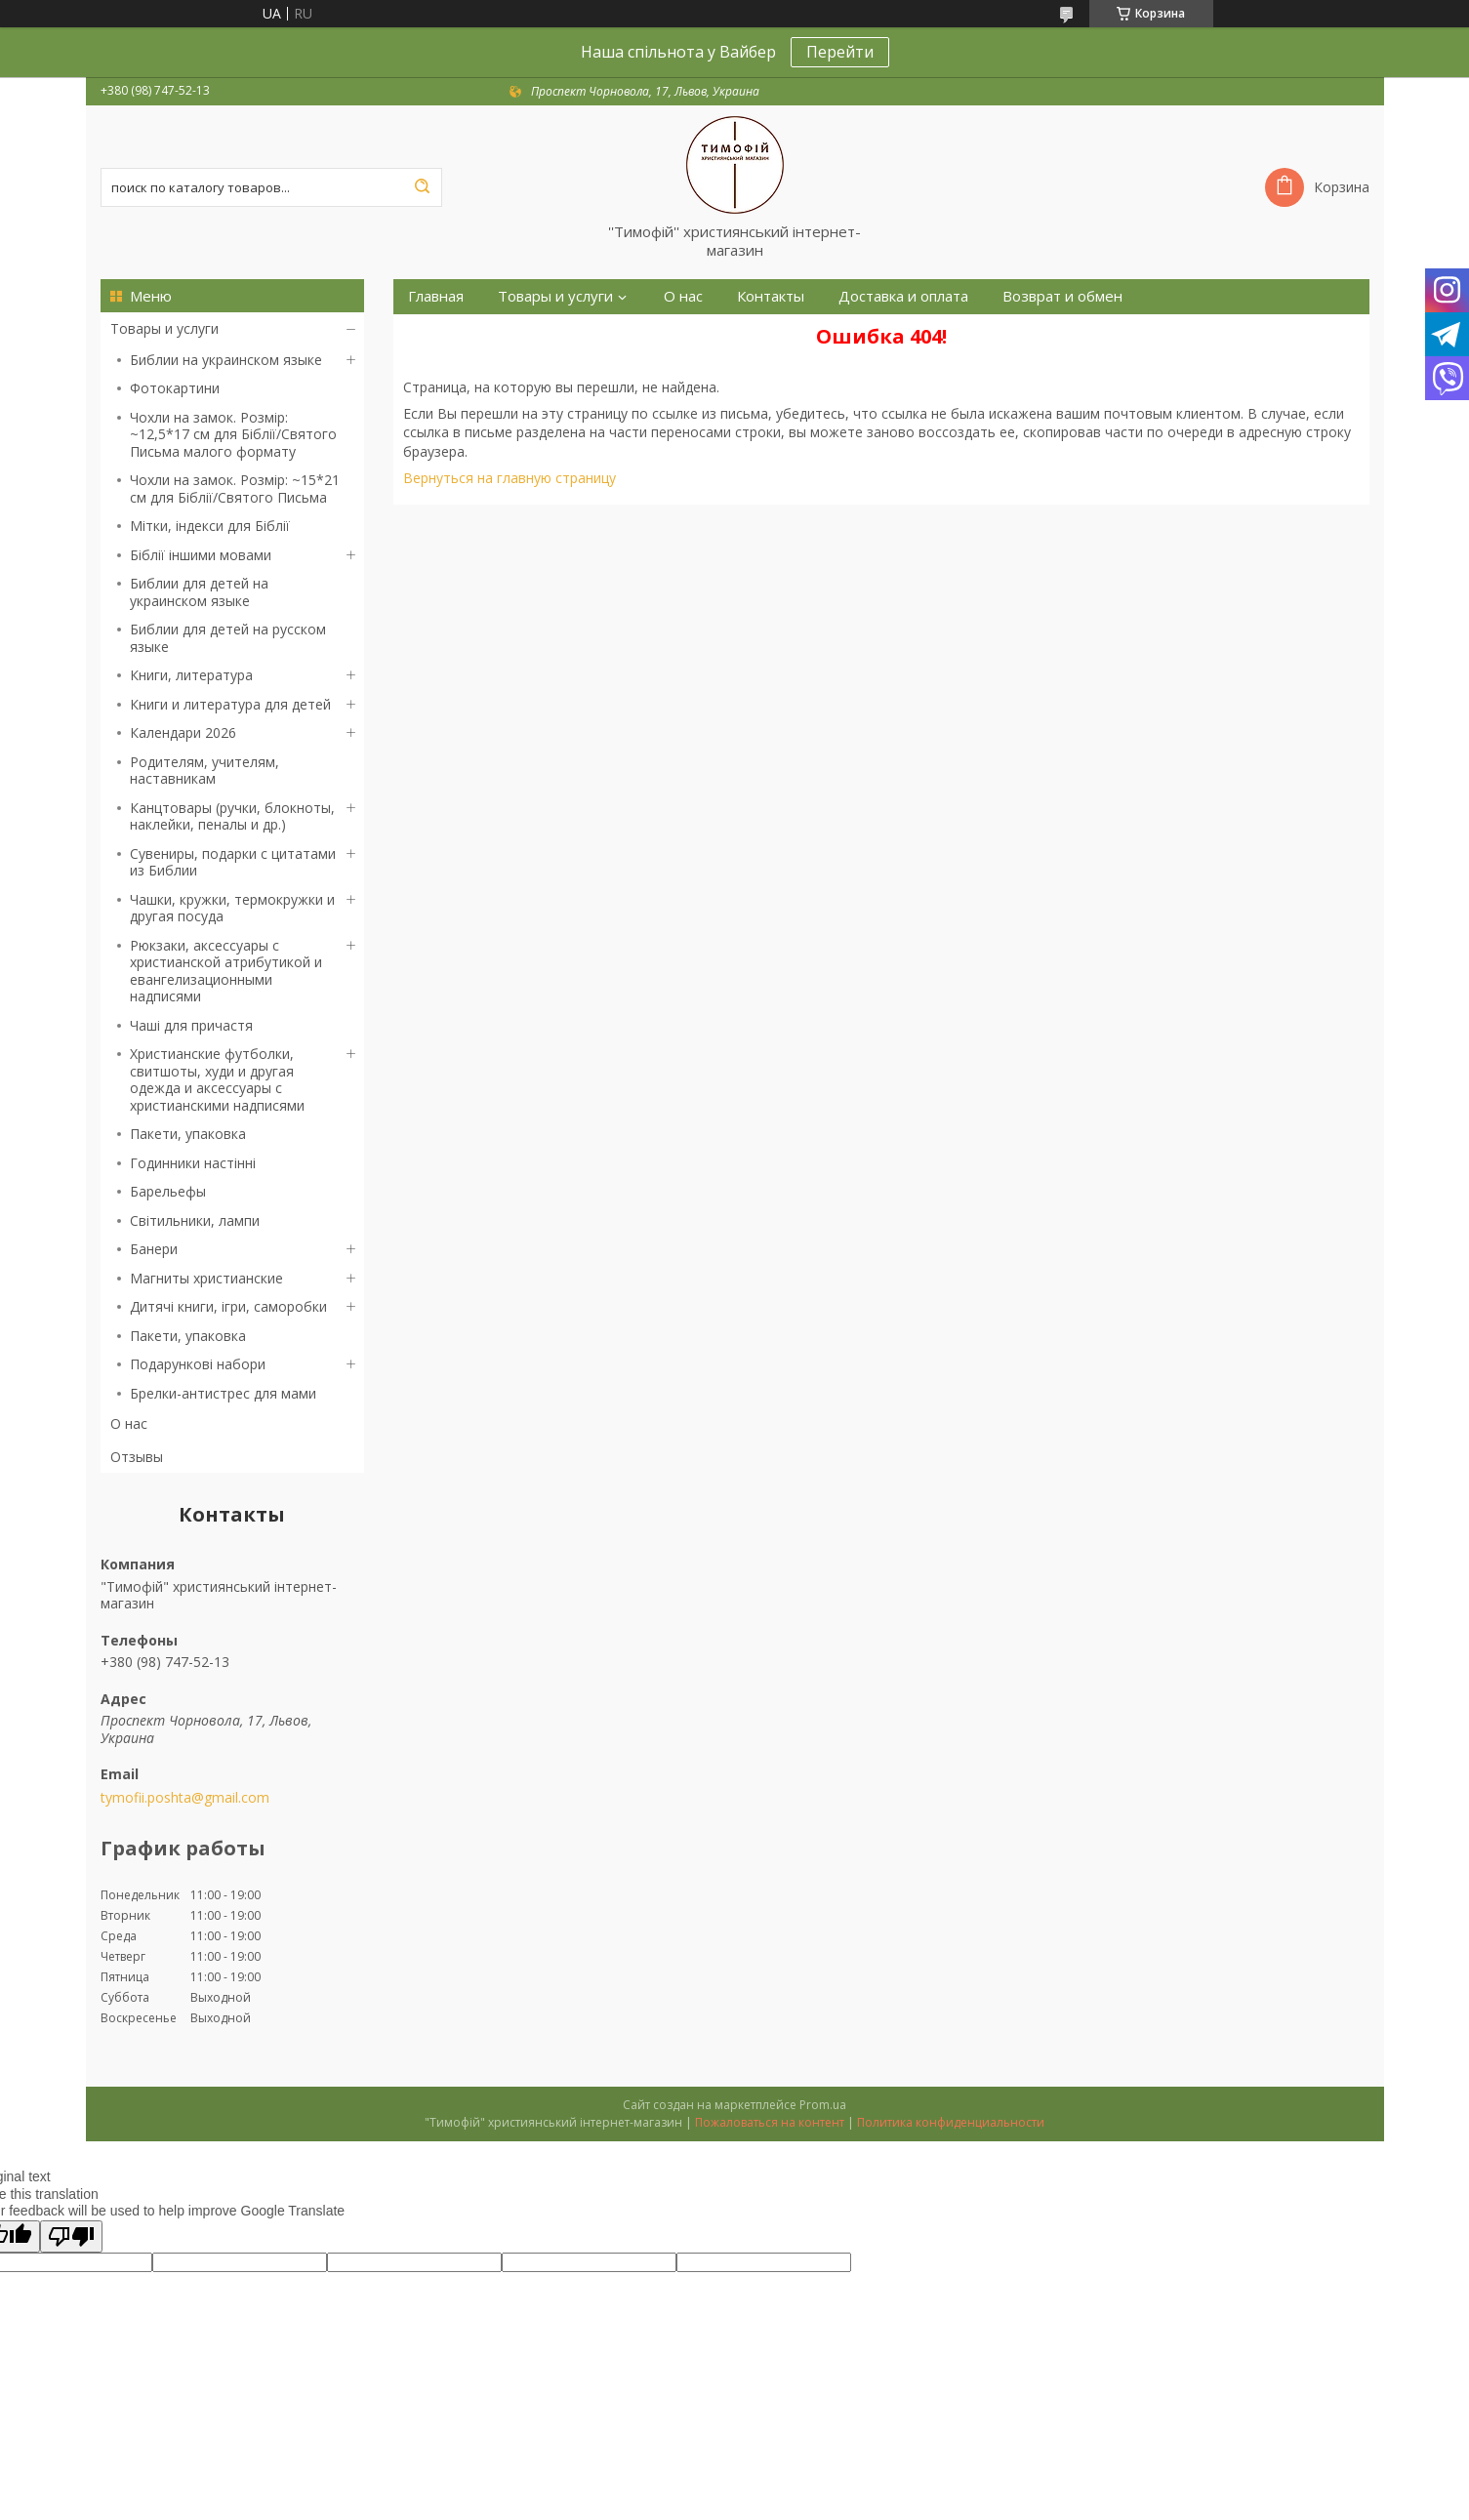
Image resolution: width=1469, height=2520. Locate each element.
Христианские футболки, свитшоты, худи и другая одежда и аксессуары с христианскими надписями (217, 1079)
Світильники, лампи (195, 1220)
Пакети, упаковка (188, 1133)
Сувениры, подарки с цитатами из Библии (233, 862)
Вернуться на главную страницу (509, 477)
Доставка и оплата (903, 296)
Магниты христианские (206, 1278)
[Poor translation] (71, 2236)
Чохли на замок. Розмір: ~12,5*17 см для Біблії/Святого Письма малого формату (233, 434)
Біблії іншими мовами (200, 555)
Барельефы (168, 1191)
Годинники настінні (193, 1163)
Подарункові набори (197, 1364)
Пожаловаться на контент (769, 2122)
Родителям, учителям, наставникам (204, 770)
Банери (154, 1249)
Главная (436, 296)
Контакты (770, 296)
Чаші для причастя (191, 1025)
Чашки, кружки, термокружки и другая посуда (232, 908)
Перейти (840, 51)
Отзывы (136, 1456)
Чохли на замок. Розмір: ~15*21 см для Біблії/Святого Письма (235, 488)
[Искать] (422, 187)
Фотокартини (175, 388)
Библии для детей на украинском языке (199, 592)
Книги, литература (191, 675)
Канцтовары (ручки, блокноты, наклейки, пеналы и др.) (232, 816)
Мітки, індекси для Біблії (210, 525)
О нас (128, 1423)
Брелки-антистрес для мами (223, 1393)
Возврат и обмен (1062, 296)
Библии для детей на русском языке (228, 638)
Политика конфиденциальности (950, 2122)
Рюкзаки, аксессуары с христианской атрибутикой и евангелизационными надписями (226, 971)
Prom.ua (822, 2104)
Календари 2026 (183, 732)
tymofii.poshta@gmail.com (185, 1798)
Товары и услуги (164, 328)
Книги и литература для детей (230, 704)
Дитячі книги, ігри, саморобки (228, 1306)
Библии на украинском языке (226, 359)
